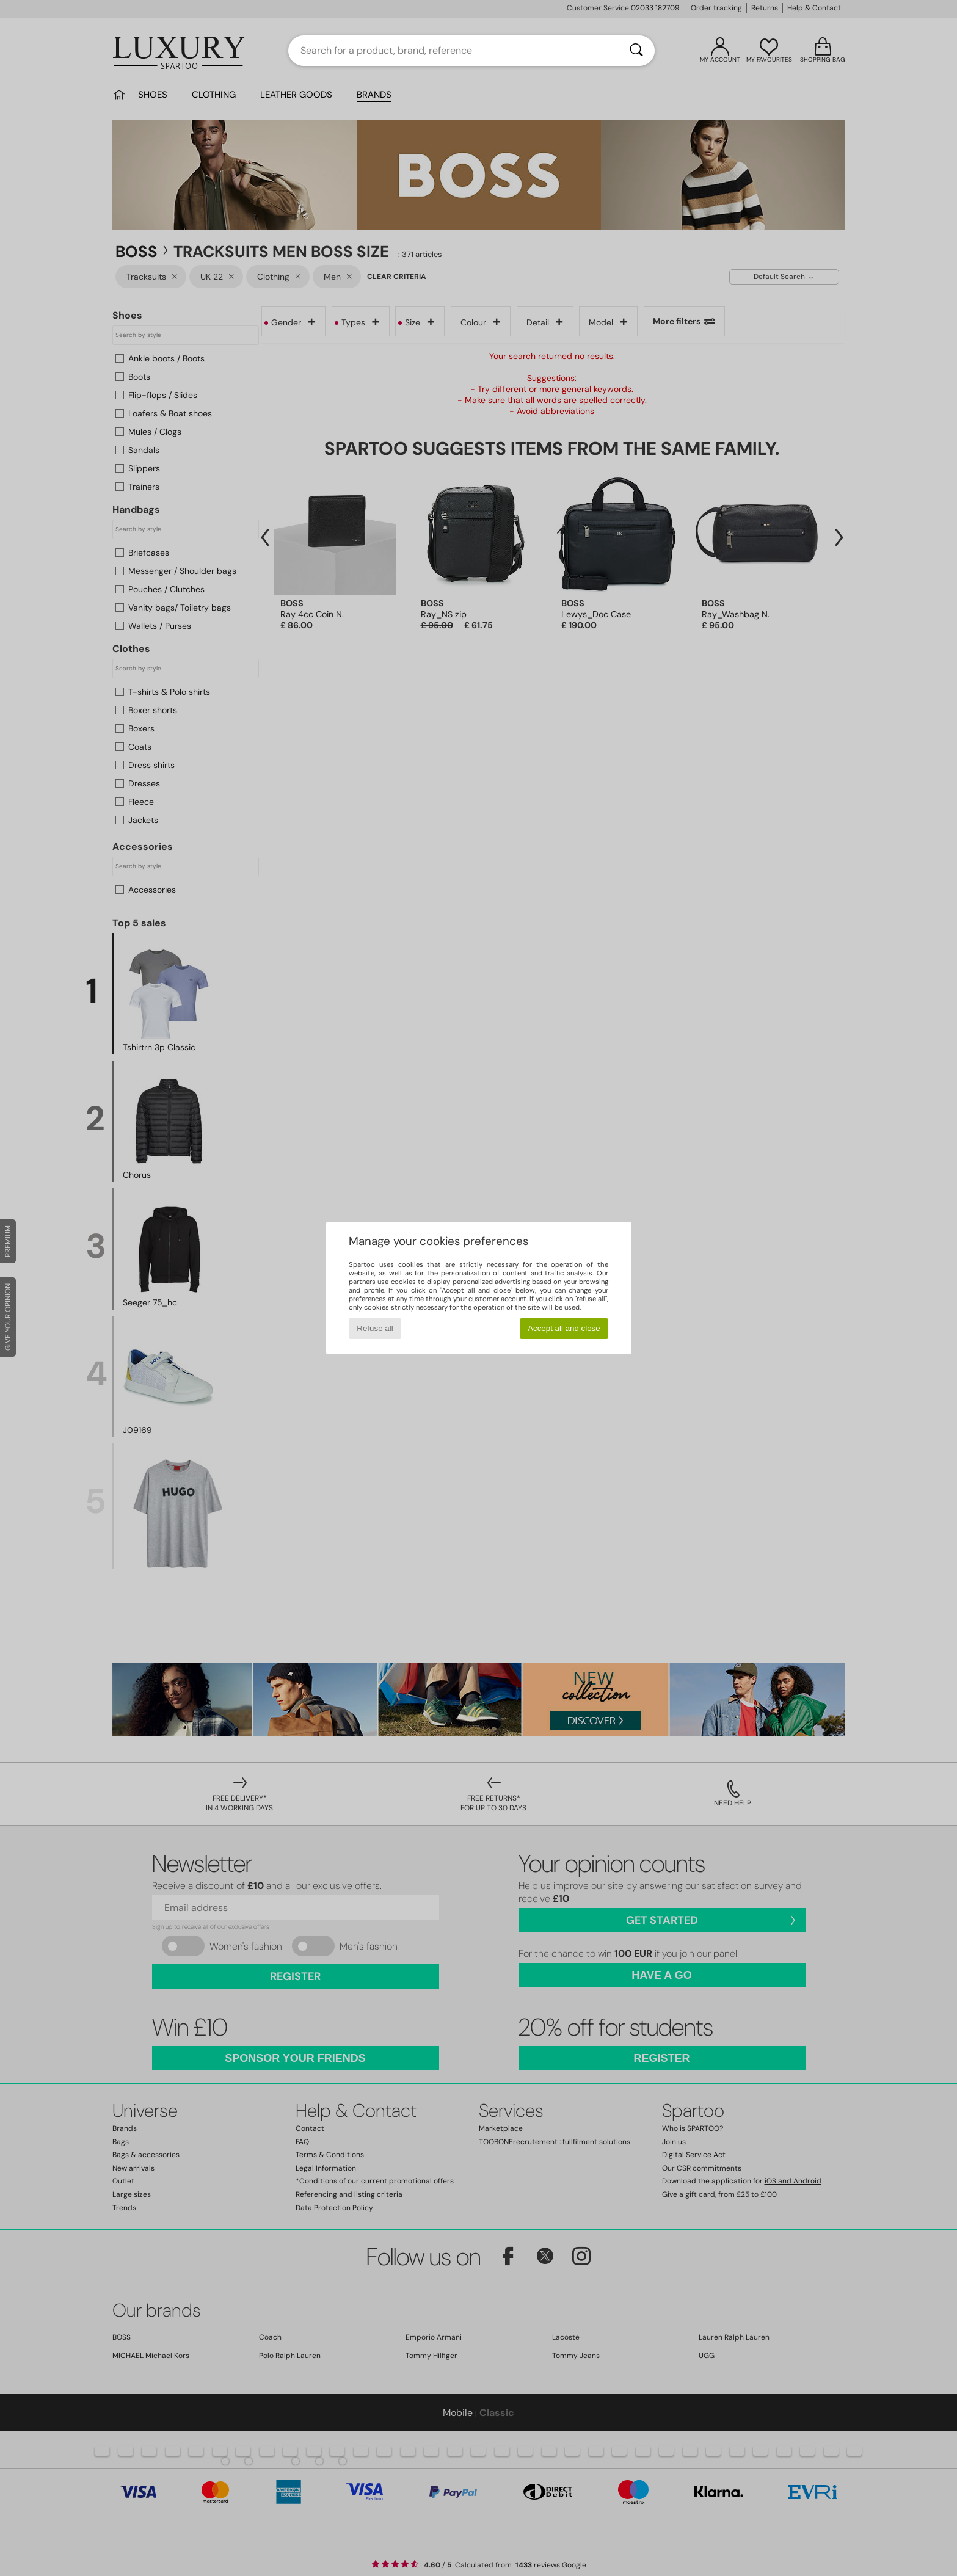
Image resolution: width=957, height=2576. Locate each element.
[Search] (636, 50)
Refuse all (375, 1328)
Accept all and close (564, 1328)
